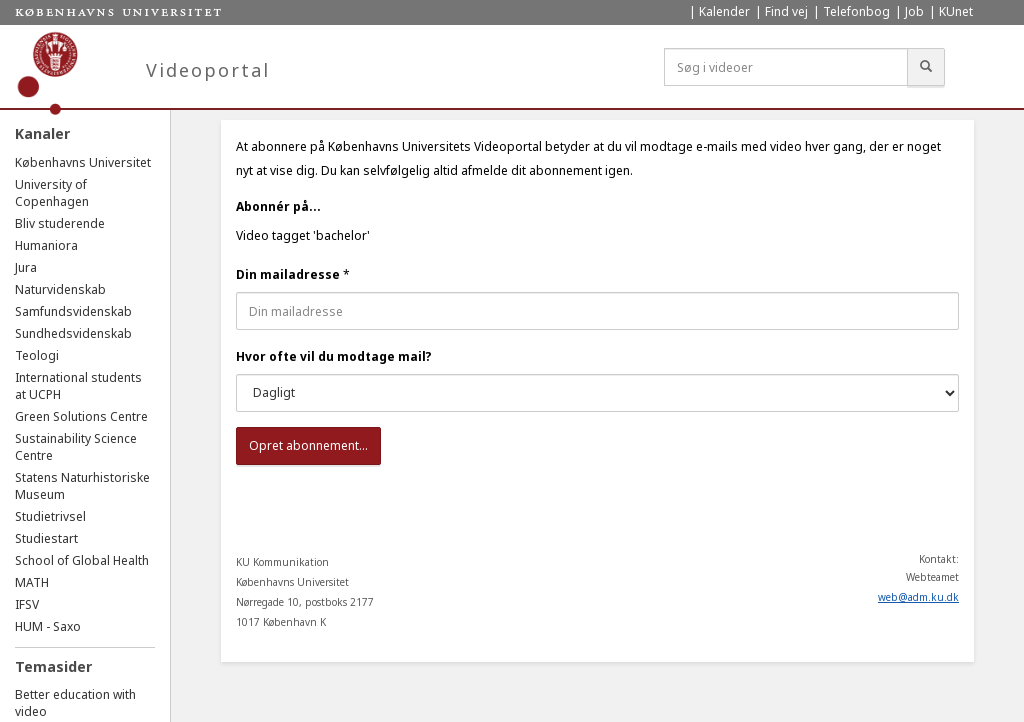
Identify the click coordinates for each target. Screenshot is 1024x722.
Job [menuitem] (914, 11)
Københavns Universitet (83, 162)
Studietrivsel (50, 516)
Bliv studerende (60, 223)
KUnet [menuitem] (956, 11)
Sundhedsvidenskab (73, 333)
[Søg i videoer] (786, 67)
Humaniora (46, 245)
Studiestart (46, 538)
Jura (26, 267)
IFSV (27, 604)
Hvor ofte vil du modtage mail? (334, 356)
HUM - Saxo (48, 626)
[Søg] (926, 67)
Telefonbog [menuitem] (856, 11)
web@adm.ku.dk (918, 597)
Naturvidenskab (60, 289)
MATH (32, 582)
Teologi (37, 355)
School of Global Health (82, 560)
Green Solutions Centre (81, 416)
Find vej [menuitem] (786, 11)
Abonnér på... (278, 206)
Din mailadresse (288, 274)
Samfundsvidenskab (73, 311)
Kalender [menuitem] (724, 11)
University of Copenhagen (52, 193)
